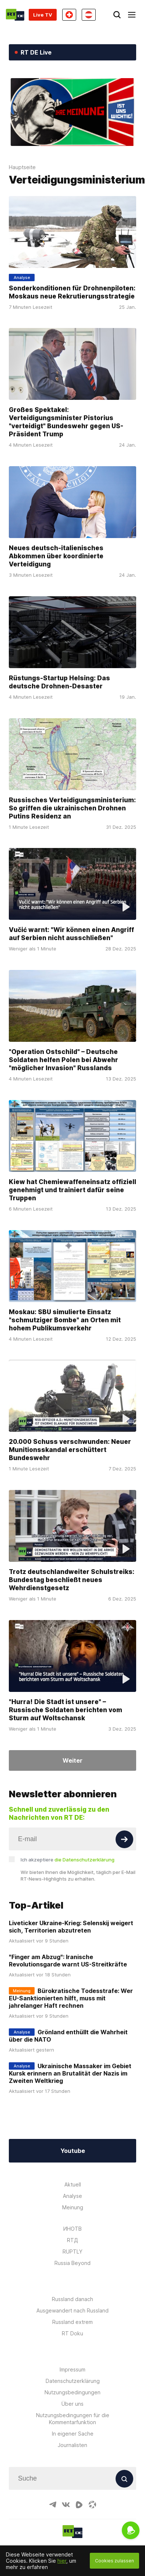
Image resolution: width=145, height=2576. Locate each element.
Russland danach (72, 2299)
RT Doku (72, 2333)
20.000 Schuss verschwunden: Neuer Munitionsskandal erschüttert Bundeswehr (70, 1450)
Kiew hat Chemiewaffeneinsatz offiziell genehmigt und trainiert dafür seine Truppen (72, 1189)
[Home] (15, 15)
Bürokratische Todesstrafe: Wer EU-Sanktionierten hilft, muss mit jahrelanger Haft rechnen (71, 1998)
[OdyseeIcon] (92, 2504)
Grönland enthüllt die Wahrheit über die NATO (68, 2035)
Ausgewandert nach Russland (72, 2310)
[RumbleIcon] (79, 2504)
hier (61, 2561)
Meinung (72, 2207)
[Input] (72, 1839)
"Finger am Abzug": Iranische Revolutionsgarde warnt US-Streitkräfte (68, 1960)
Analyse (72, 2196)
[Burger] (131, 15)
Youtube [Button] (72, 2150)
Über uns (72, 2404)
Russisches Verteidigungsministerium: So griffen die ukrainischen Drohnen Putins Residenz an (72, 808)
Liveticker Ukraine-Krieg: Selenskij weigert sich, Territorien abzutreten (71, 1926)
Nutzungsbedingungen (72, 2392)
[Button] (124, 1839)
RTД (72, 2240)
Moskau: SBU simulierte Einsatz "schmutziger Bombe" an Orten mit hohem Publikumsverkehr (65, 1319)
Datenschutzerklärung (73, 2381)
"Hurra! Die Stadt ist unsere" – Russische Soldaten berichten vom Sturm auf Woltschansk (65, 1710)
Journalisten (72, 2445)
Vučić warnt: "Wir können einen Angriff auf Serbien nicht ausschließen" (71, 934)
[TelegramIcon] (53, 2504)
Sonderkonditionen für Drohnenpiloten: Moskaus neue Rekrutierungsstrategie (72, 292)
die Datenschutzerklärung (84, 1860)
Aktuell (72, 2184)
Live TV (42, 15)
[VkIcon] (66, 2504)
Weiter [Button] (72, 1760)
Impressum (72, 2369)
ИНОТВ (72, 2229)
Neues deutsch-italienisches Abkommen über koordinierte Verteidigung (56, 556)
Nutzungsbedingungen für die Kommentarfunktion (72, 2418)
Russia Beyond (72, 2263)
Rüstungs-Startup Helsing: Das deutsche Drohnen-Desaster (59, 682)
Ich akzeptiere (67, 1860)
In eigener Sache (72, 2433)
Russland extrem (72, 2322)
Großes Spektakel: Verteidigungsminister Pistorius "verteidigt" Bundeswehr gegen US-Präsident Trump (66, 422)
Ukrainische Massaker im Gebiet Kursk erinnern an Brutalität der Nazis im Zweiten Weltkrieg (70, 2073)
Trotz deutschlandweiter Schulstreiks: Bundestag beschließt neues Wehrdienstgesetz (71, 1580)
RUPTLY (72, 2251)
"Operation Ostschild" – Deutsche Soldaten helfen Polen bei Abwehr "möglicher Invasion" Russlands (63, 1060)
